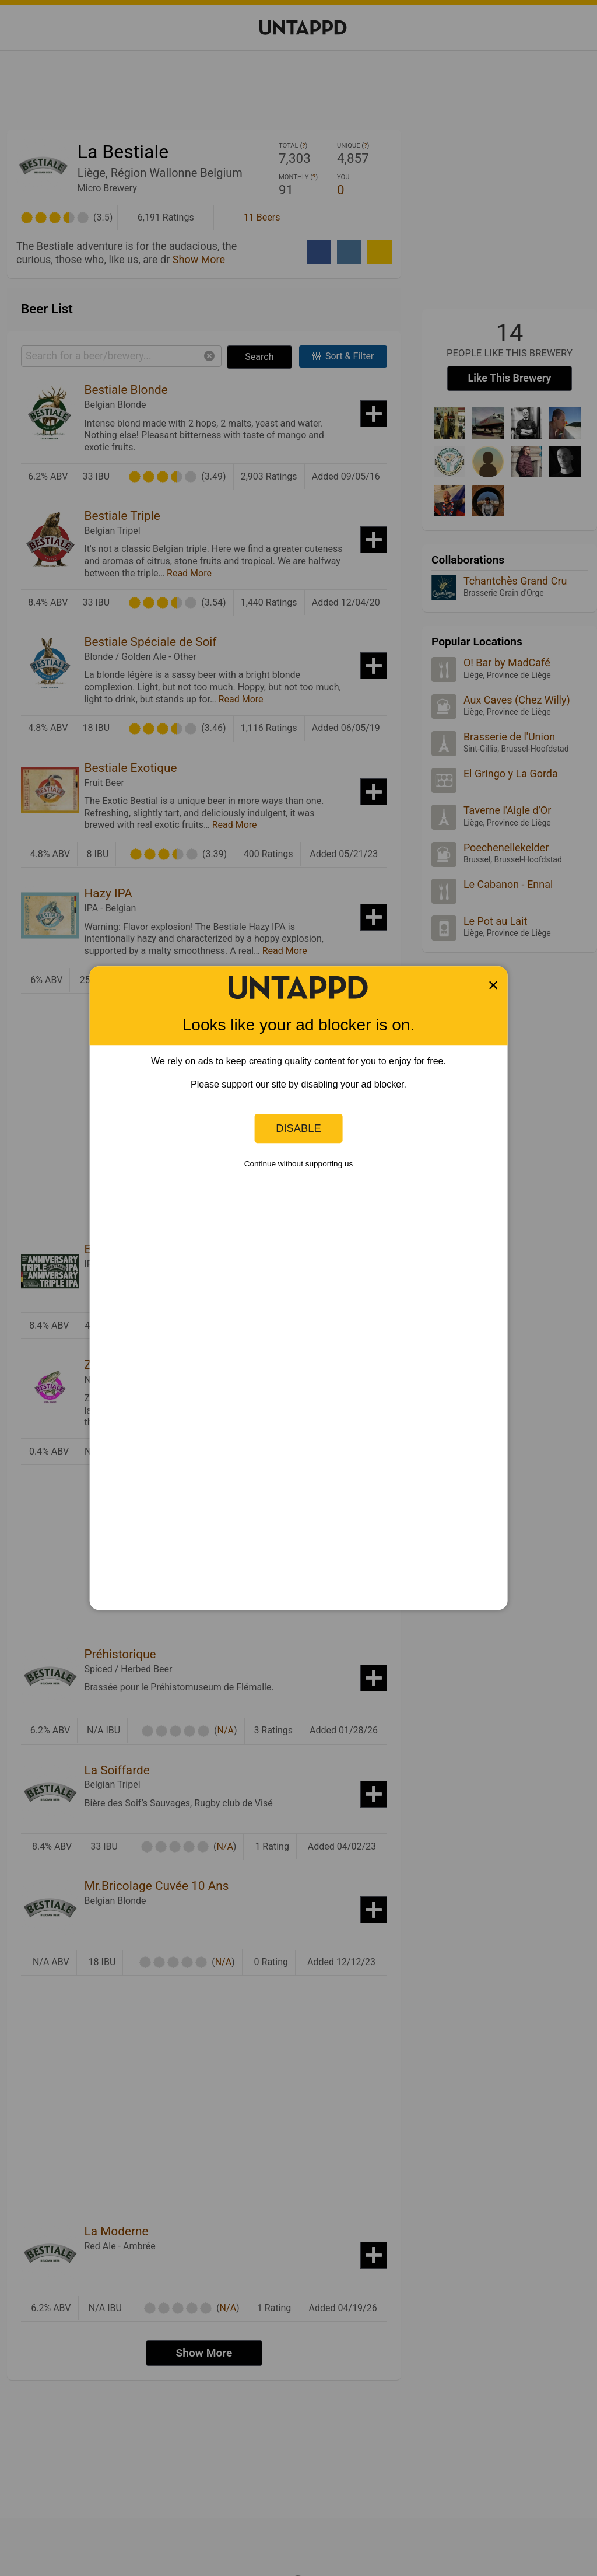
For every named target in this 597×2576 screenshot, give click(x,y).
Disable (298, 1128)
